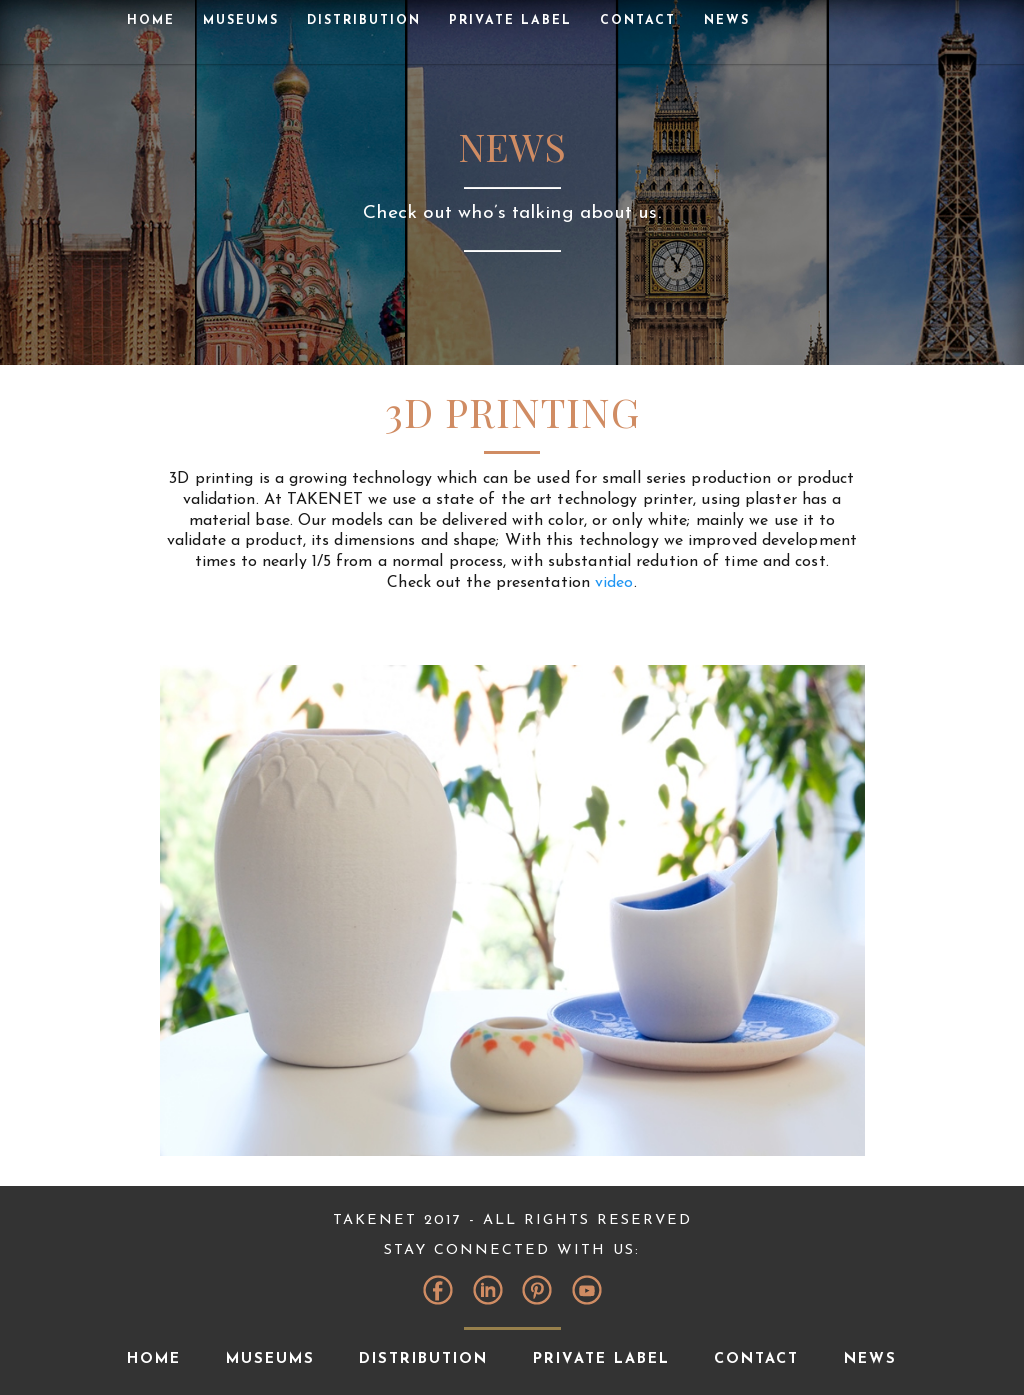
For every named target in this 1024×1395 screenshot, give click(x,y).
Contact (638, 21)
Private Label (510, 21)
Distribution (364, 21)
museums (241, 21)
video (614, 583)
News (727, 21)
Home (151, 21)
